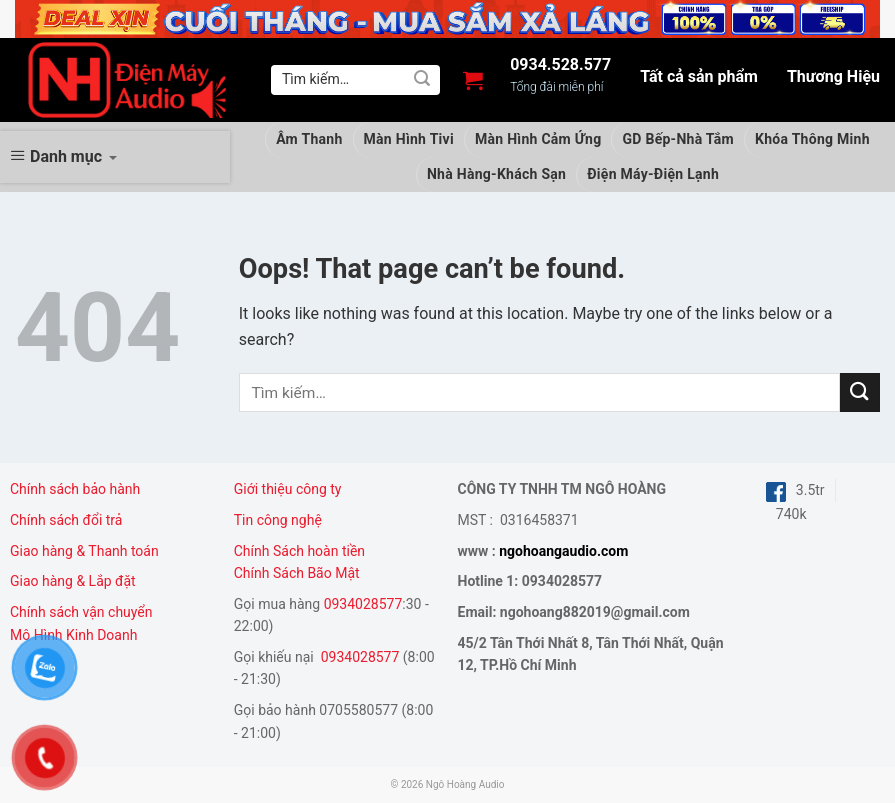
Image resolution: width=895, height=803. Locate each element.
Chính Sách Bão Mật (297, 573)
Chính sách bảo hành (75, 489)
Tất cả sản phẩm (699, 77)
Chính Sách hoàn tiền (301, 551)
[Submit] (422, 80)
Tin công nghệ (278, 520)
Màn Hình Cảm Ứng (538, 139)
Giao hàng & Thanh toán (84, 551)
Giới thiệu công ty (288, 489)
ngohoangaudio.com (563, 551)
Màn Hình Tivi (409, 139)
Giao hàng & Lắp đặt (74, 581)
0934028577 (363, 604)
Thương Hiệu (833, 77)
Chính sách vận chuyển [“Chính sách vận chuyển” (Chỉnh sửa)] (81, 612)
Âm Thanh (309, 139)
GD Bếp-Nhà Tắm (678, 139)
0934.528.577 (560, 65)
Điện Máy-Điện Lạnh (653, 174)
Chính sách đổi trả (66, 520)
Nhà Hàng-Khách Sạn (496, 174)
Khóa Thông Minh (812, 139)
